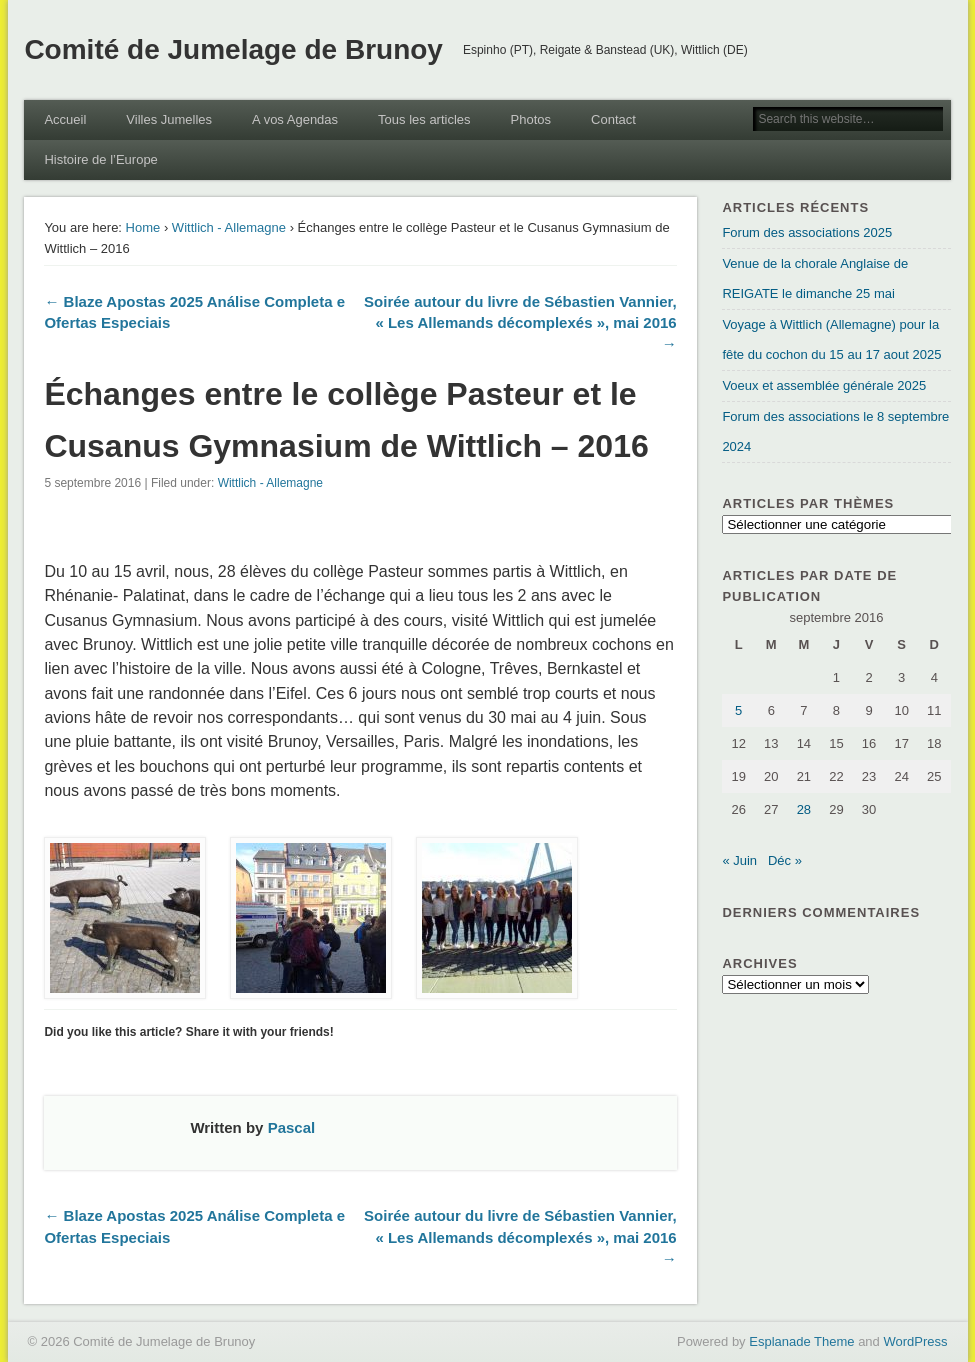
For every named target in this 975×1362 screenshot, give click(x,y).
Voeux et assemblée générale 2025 (824, 385)
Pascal (292, 1127)
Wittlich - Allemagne (229, 227)
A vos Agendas (295, 119)
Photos (531, 119)
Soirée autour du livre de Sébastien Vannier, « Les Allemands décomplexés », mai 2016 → (520, 322)
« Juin (739, 860)
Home (143, 227)
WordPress (915, 1341)
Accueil (65, 119)
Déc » (785, 860)
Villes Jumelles (169, 119)
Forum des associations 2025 (807, 232)
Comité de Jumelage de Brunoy (233, 49)
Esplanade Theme (801, 1341)
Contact (613, 119)
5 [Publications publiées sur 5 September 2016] (738, 710)
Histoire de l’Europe (100, 159)
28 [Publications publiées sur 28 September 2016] (804, 809)
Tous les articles (424, 119)
